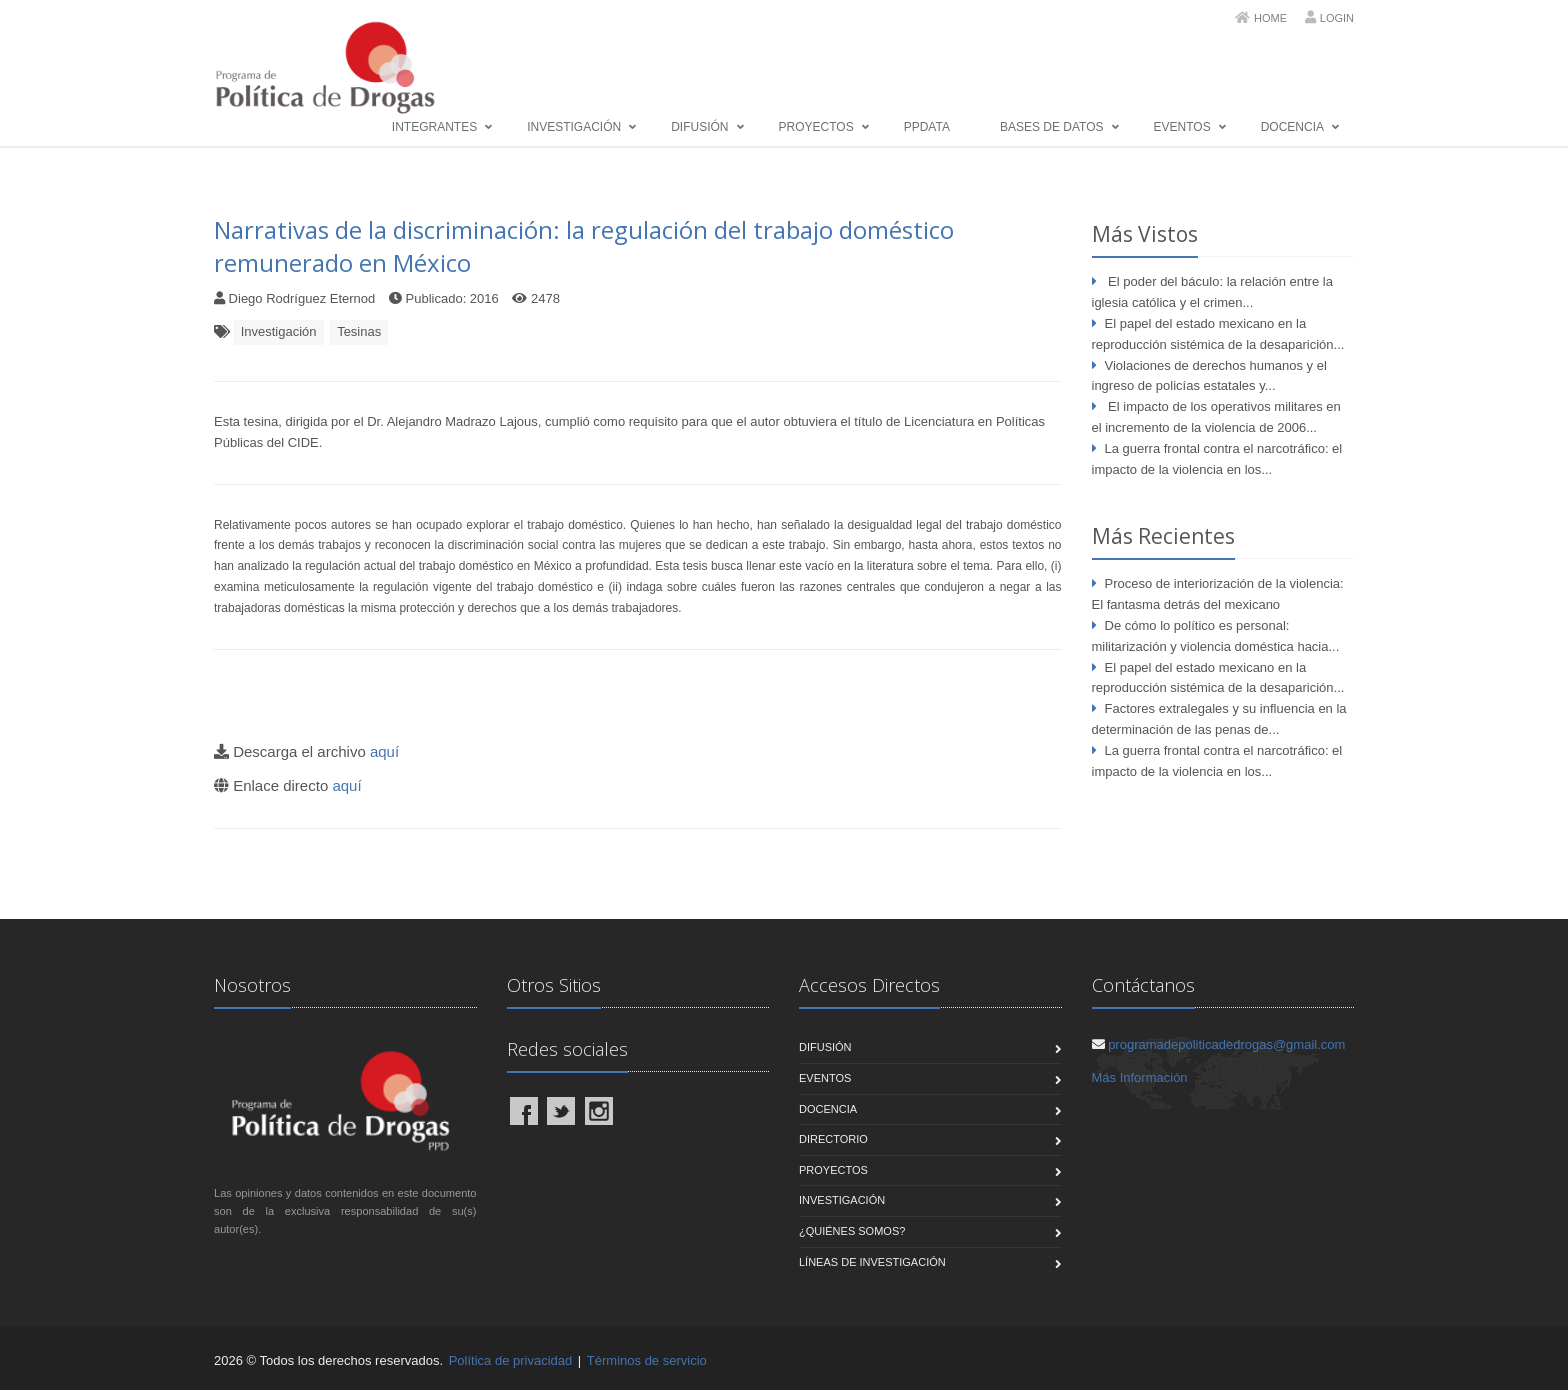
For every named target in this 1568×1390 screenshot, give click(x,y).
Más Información (1140, 1077)
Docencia (1292, 127)
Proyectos (816, 127)
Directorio (833, 1139)
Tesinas (359, 331)
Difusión (699, 127)
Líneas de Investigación (872, 1262)
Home (1270, 18)
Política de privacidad (511, 1360)
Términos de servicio (647, 1360)
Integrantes (434, 127)
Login (1337, 18)
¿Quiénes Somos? (852, 1231)
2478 (545, 298)
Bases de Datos (1052, 127)
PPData (927, 127)
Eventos (1182, 127)
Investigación (574, 127)
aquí (384, 751)
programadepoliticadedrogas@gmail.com (1226, 1044)
